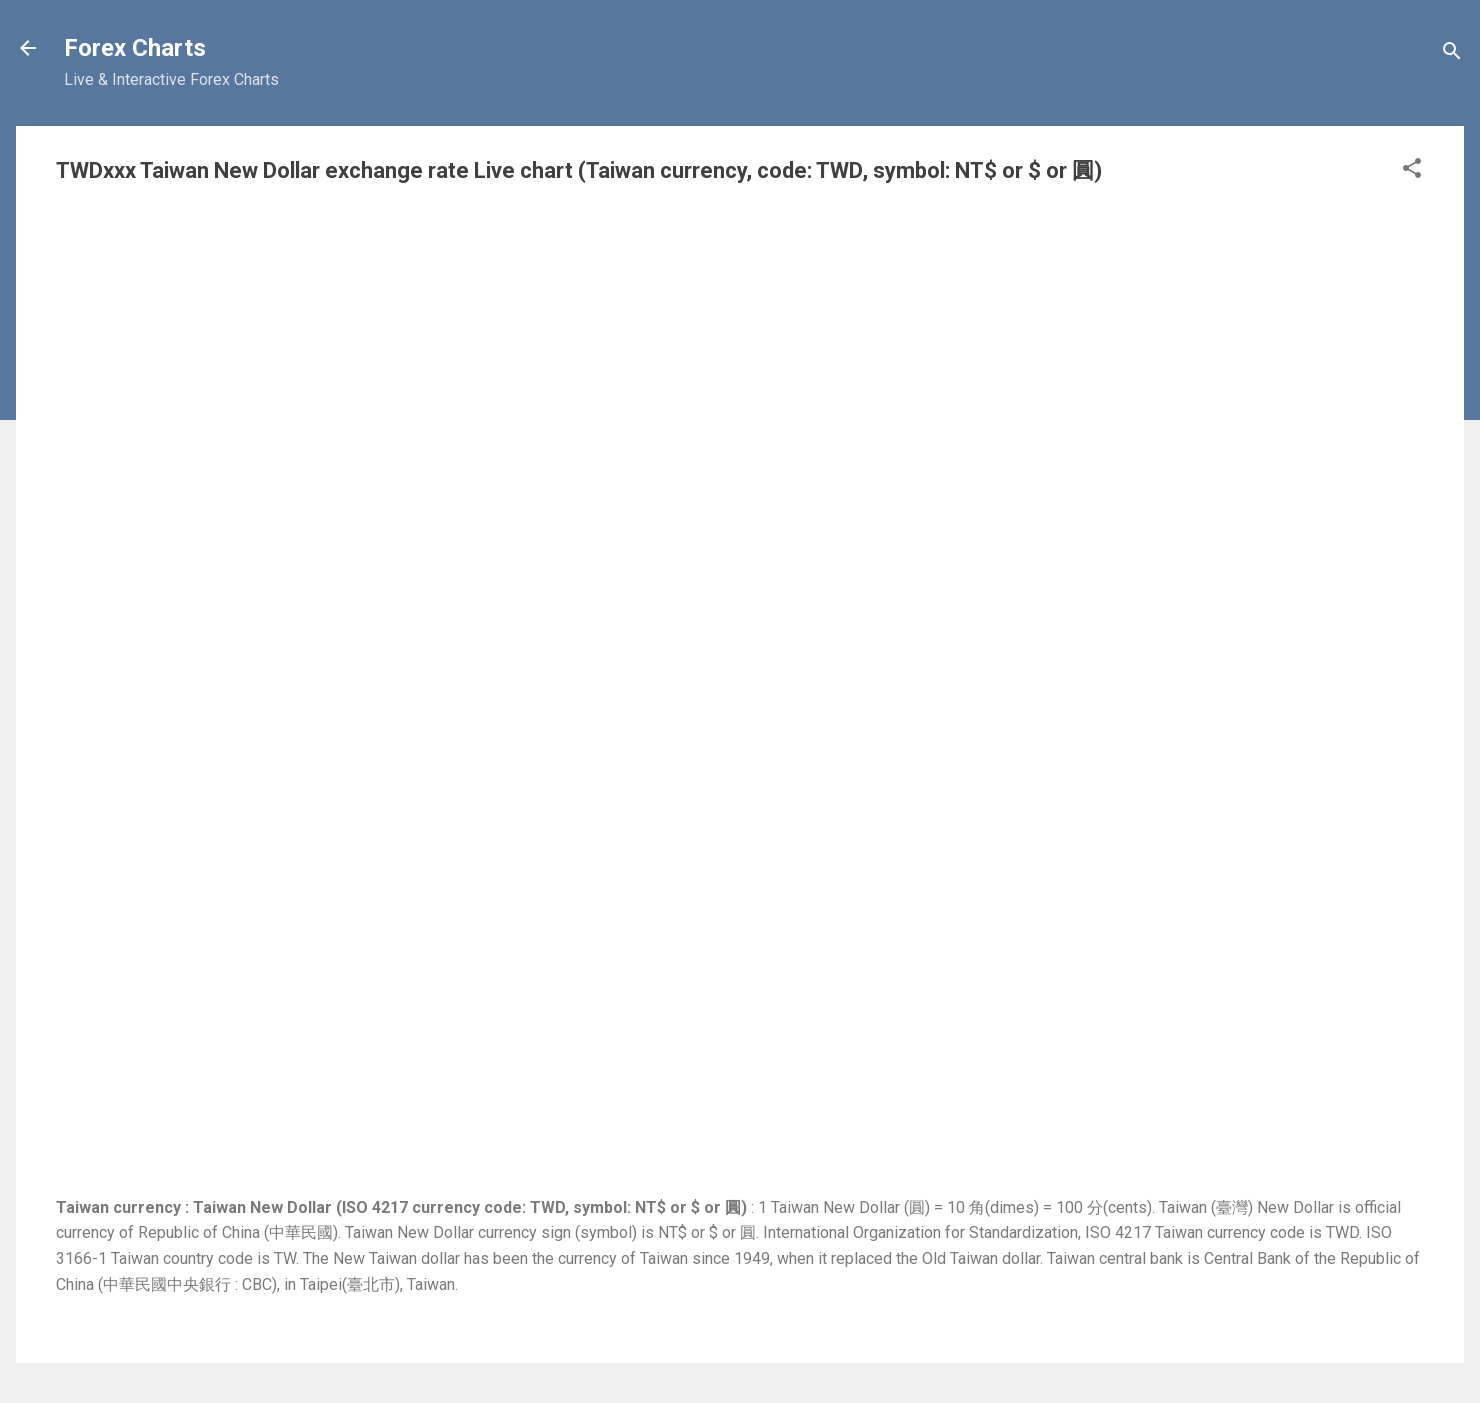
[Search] (1452, 54)
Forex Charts (135, 48)
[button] (1412, 171)
